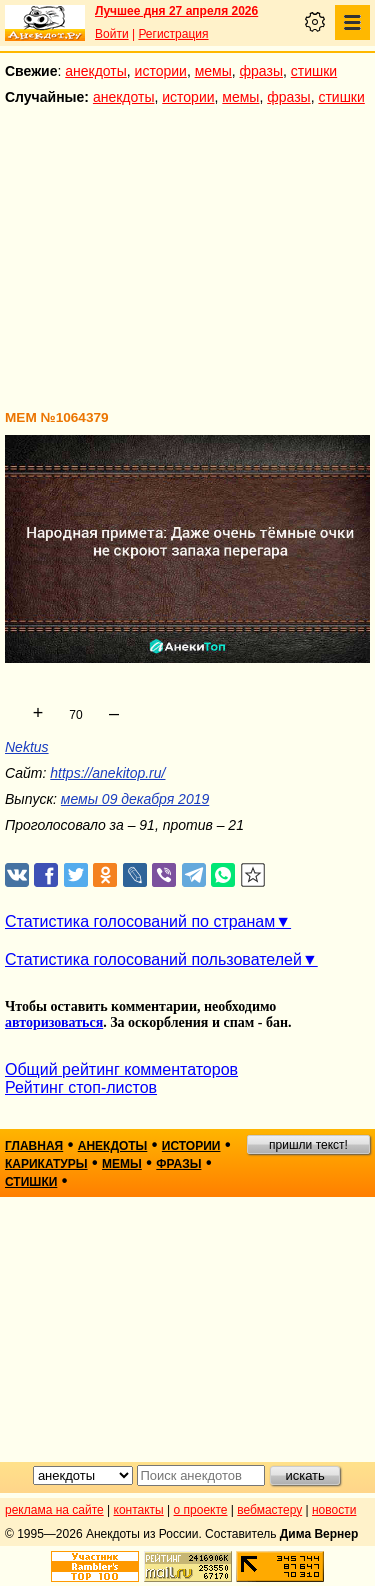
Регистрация (173, 34)
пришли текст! (308, 1145)
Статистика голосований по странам (140, 921)
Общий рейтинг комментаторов (121, 1069)
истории (161, 71)
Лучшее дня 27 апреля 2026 (176, 11)
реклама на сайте (54, 1510)
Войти (112, 34)
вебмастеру (269, 1510)
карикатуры (46, 1164)
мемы (213, 71)
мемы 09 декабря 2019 (135, 799)
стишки (314, 71)
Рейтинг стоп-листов (81, 1087)
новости (334, 1510)
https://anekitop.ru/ (107, 773)
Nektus (27, 747)
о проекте (201, 1510)
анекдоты (96, 71)
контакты (139, 1510)
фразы (261, 71)
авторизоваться (54, 1022)
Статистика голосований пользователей (153, 959)
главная (34, 1146)
